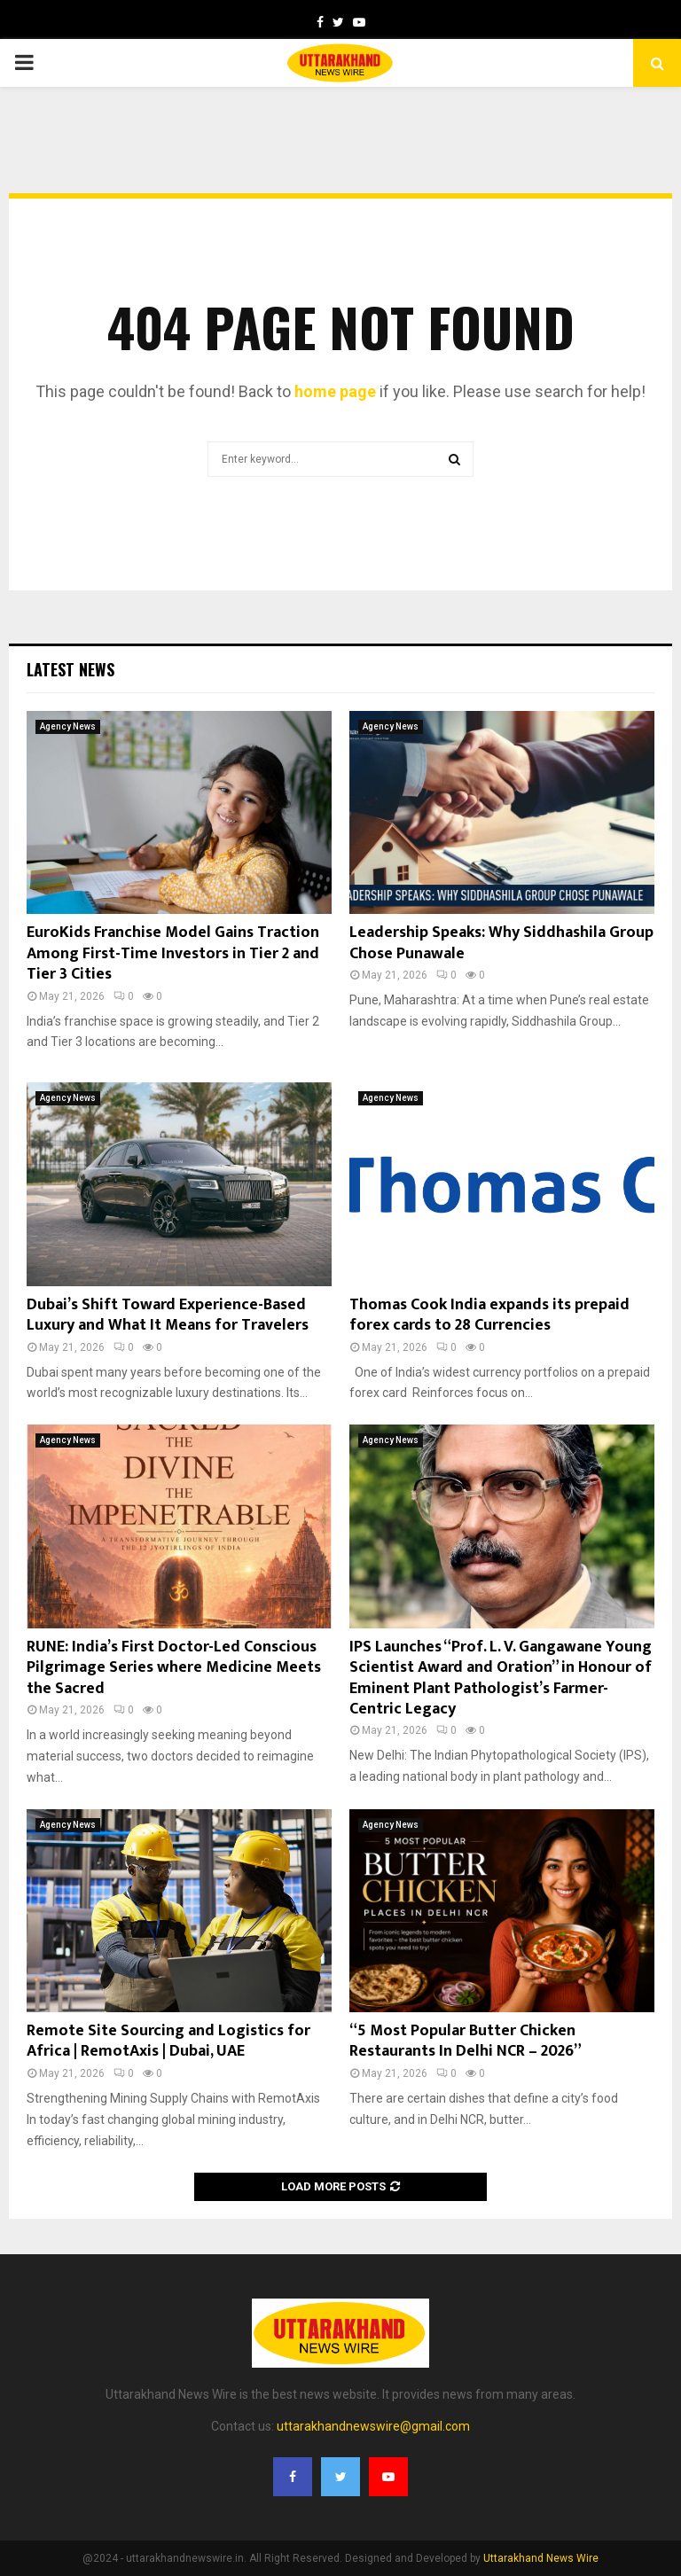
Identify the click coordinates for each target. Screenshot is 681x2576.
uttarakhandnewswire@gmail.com (373, 2426)
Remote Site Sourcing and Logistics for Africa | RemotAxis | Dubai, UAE (168, 2041)
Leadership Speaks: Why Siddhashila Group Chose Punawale (501, 942)
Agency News (68, 726)
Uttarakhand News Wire (541, 2558)
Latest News (70, 669)
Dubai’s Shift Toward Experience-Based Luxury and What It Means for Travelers (168, 1315)
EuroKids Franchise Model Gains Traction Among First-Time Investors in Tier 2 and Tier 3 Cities (173, 953)
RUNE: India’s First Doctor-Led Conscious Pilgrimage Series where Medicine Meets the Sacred (174, 1668)
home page (335, 391)
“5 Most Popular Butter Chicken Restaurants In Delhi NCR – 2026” (465, 2041)
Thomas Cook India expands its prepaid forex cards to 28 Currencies (489, 1315)
